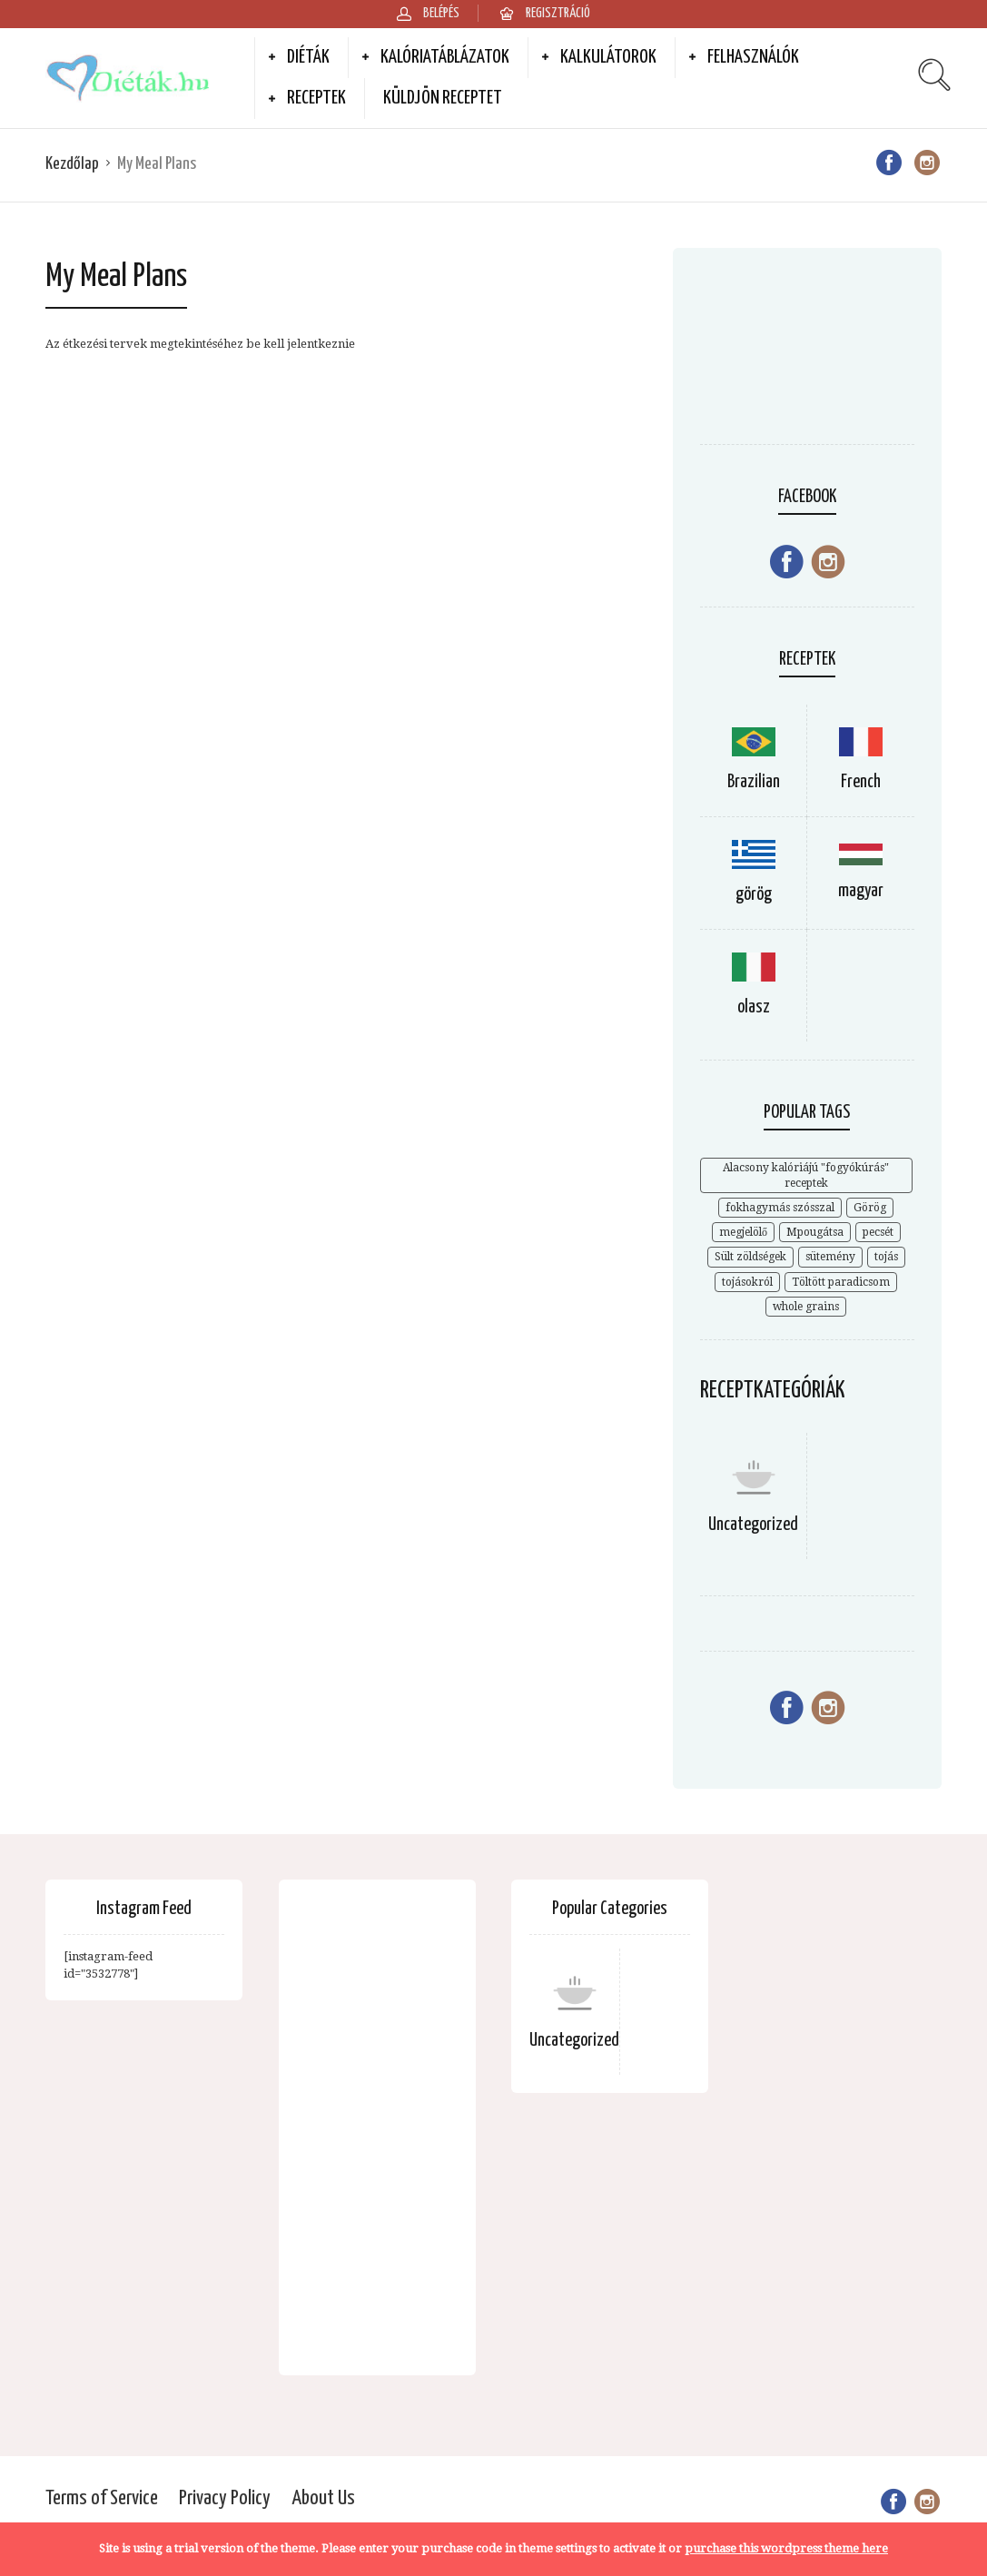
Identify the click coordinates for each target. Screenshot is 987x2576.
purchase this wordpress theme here (786, 2548)
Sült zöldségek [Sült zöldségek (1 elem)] (750, 1256)
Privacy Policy (225, 2498)
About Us (323, 2498)
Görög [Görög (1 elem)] (870, 1207)
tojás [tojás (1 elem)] (886, 1256)
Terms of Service (101, 2498)
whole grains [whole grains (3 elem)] (806, 1306)
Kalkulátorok (608, 57)
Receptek (316, 98)
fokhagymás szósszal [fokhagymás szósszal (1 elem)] (779, 1207)
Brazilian (753, 782)
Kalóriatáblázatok (444, 57)
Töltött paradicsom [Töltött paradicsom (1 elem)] (841, 1282)
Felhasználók (753, 57)
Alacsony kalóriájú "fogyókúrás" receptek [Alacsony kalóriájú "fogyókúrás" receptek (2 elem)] (806, 1175)
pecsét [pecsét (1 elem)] (878, 1232)
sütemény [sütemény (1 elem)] (830, 1256)
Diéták (308, 57)
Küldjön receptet (442, 98)
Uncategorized (753, 1525)
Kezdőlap (72, 164)
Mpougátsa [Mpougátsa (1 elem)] (815, 1232)
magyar (860, 891)
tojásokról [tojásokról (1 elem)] (747, 1282)
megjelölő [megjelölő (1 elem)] (743, 1232)
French (861, 782)
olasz (753, 1007)
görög (753, 894)
